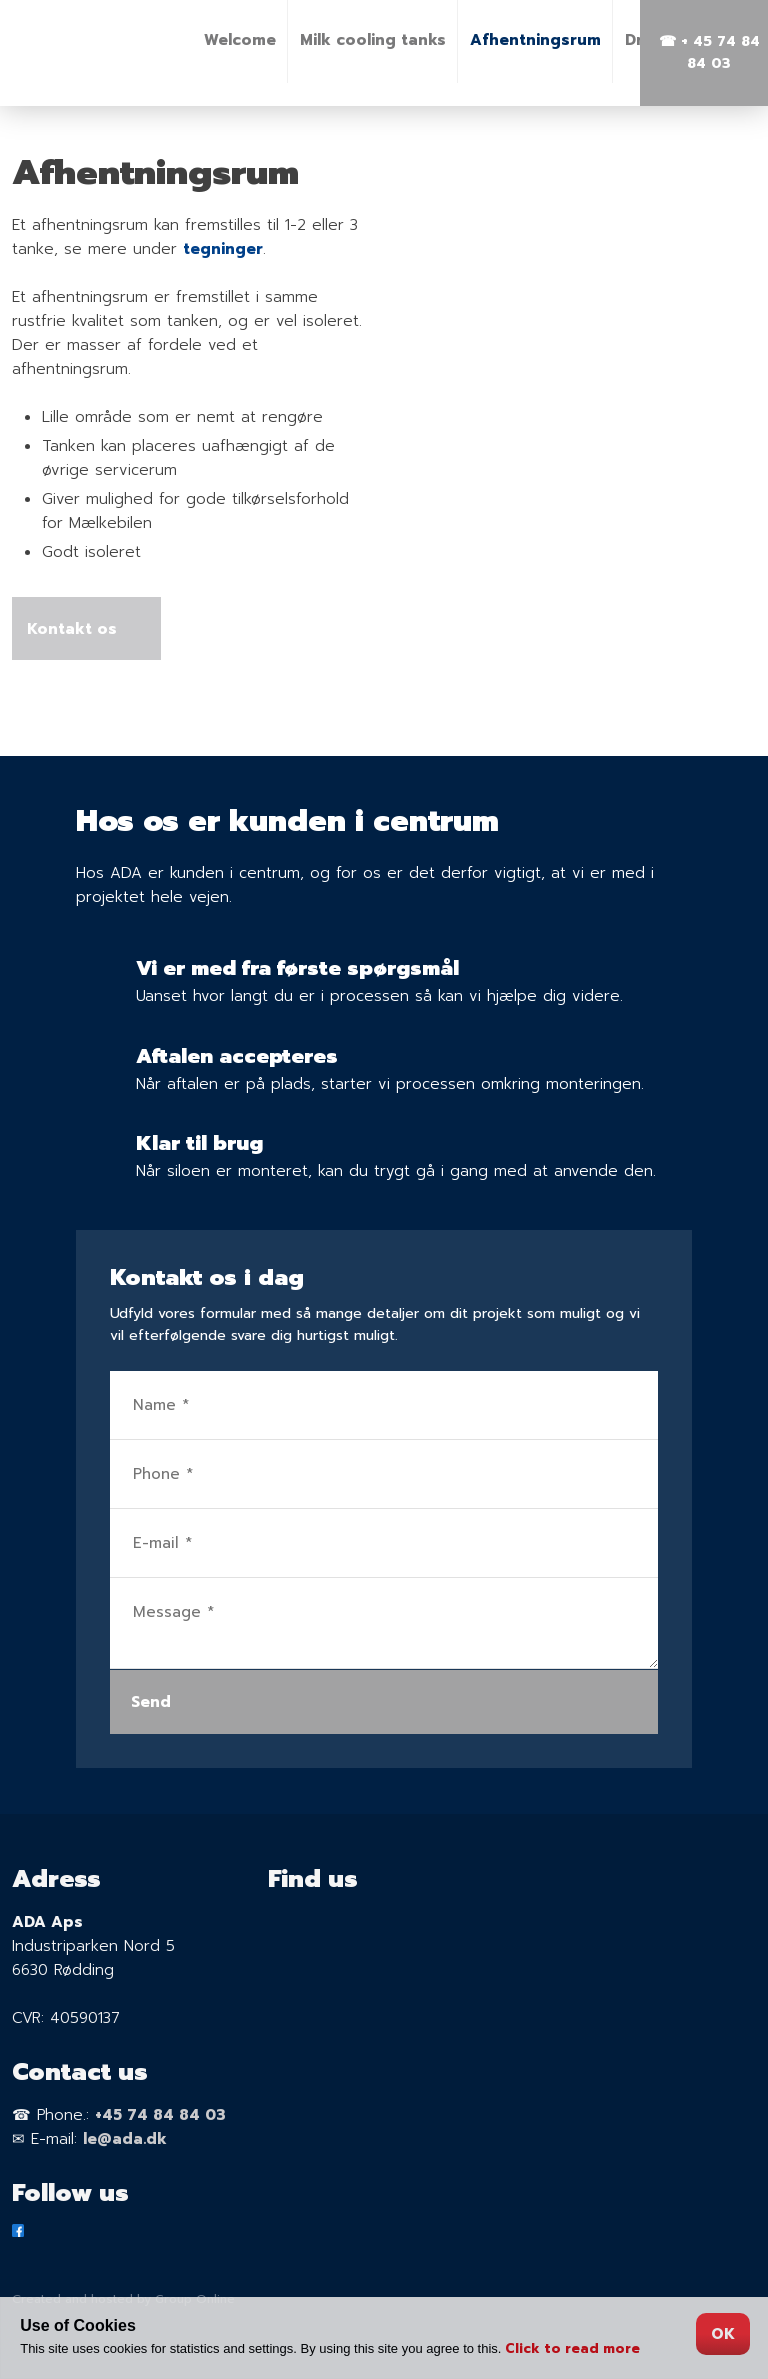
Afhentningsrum (535, 40)
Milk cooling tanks (373, 40)
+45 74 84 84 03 (160, 2115)
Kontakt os (77, 629)
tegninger (223, 249)
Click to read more (572, 2348)
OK (723, 2334)
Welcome (240, 40)
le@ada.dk (125, 2139)
